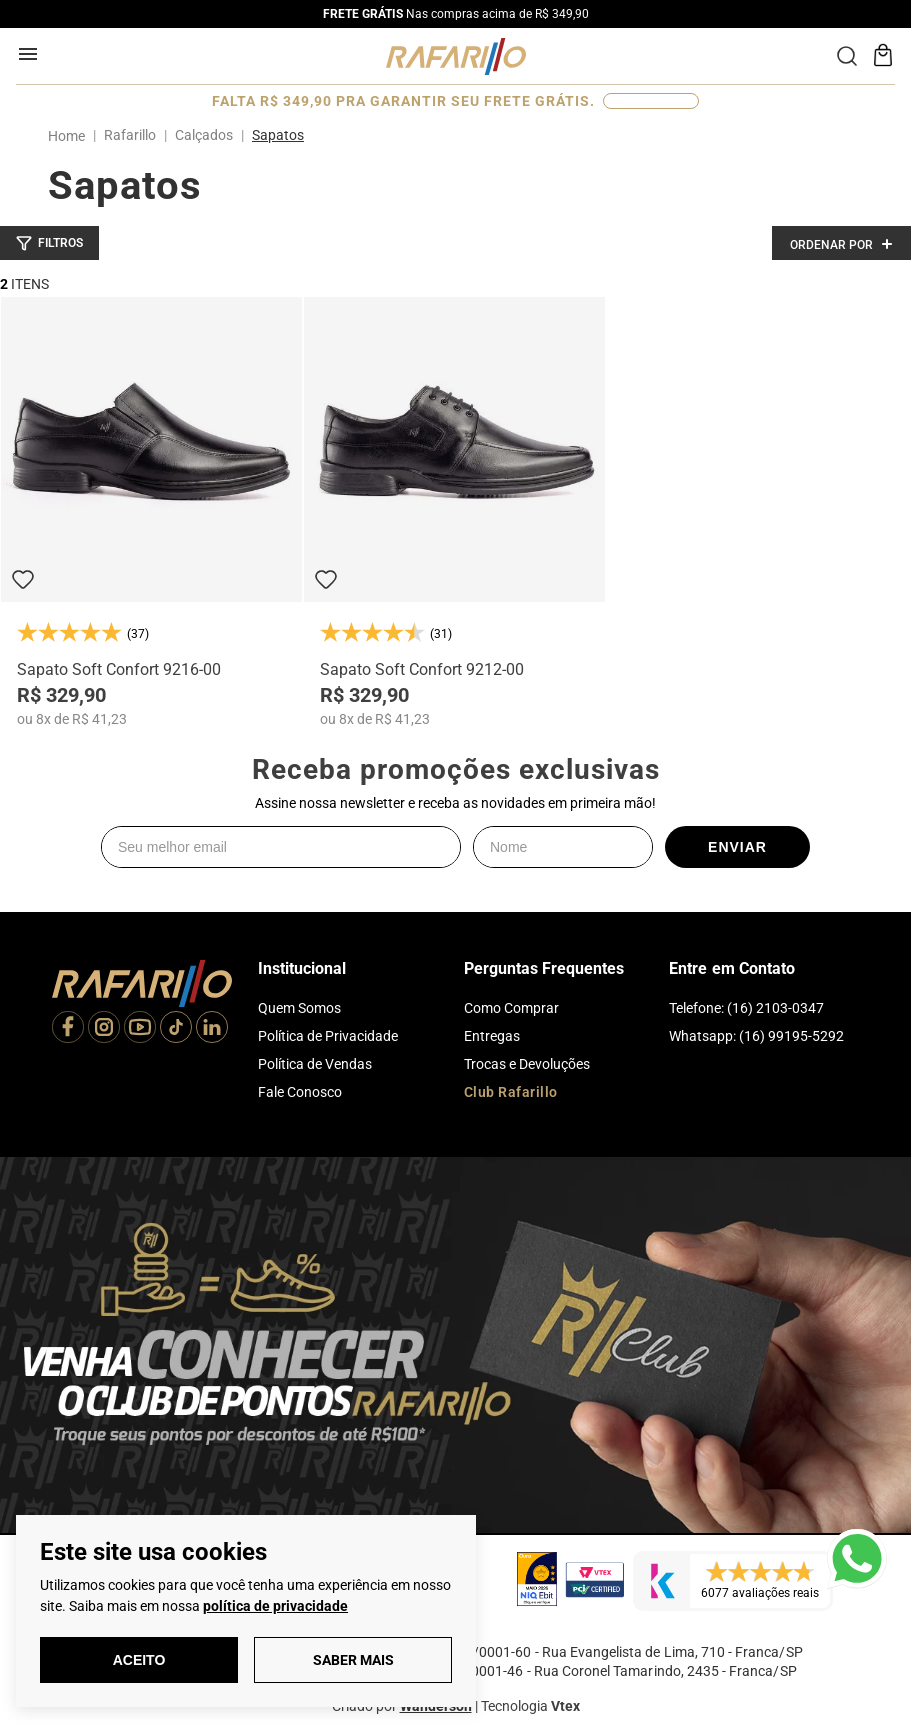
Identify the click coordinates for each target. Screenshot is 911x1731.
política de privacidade (275, 1606)
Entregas (492, 1036)
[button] (49, 243)
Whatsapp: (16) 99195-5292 (756, 1036)
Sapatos (278, 135)
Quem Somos (299, 1008)
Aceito (139, 1660)
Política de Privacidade (328, 1036)
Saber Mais (353, 1660)
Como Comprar (511, 1008)
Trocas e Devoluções (527, 1064)
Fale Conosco (300, 1092)
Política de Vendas (315, 1064)
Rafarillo (130, 135)
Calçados (204, 135)
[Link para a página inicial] (70, 136)
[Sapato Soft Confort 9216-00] (151, 512)
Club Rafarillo (511, 1092)
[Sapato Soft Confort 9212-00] (454, 512)
